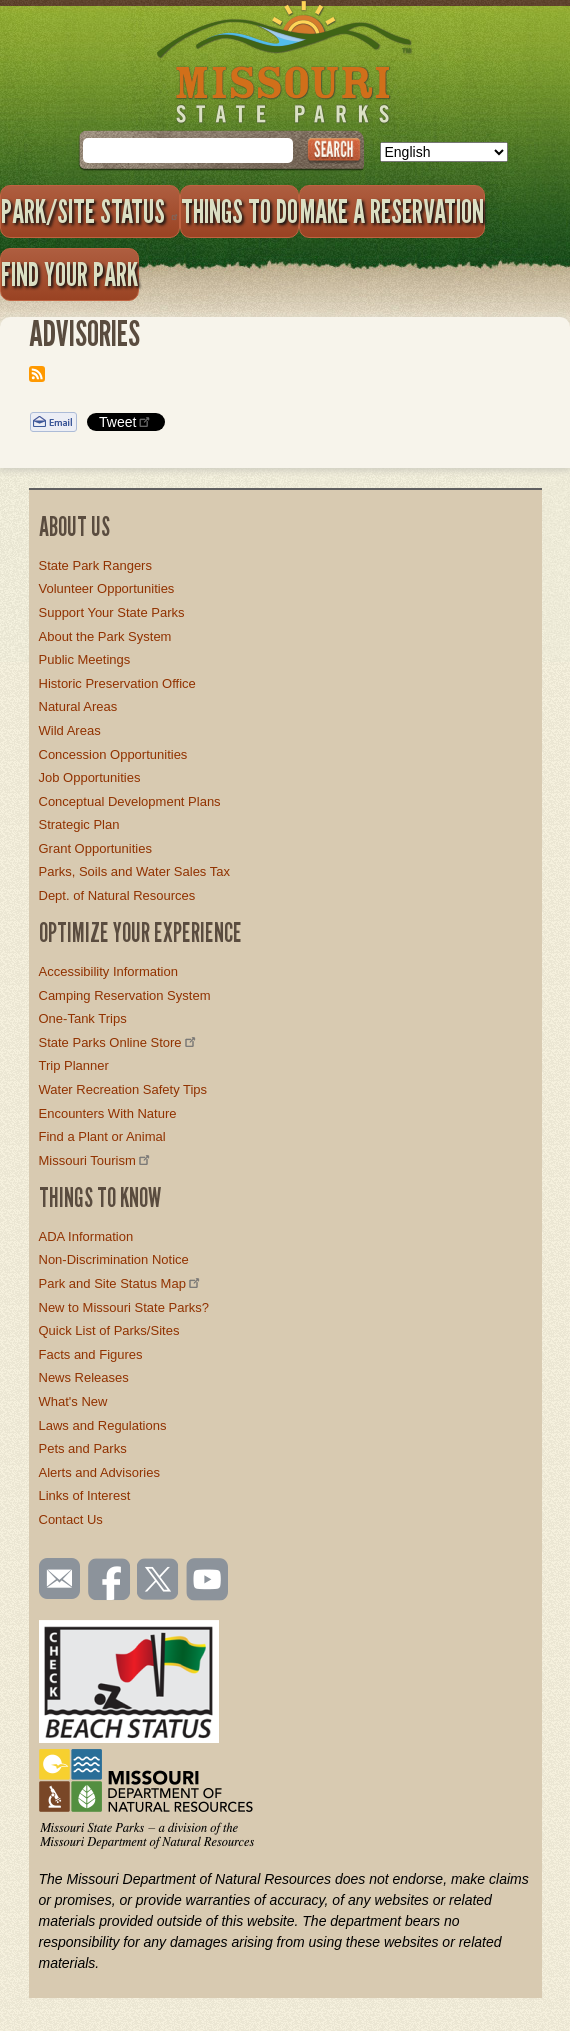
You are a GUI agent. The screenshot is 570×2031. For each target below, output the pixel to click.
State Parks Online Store (119, 1042)
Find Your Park (69, 274)
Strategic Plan (79, 824)
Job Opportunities (90, 777)
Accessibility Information (108, 971)
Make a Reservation (392, 211)
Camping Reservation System (125, 995)
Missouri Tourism (96, 1160)
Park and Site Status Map (121, 1283)
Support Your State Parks (112, 612)
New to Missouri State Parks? (124, 1307)
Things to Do (239, 211)
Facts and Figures (91, 1354)
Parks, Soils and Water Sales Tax (134, 871)
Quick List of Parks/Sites (109, 1330)
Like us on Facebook (110, 1581)
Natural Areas (78, 706)
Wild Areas (70, 730)
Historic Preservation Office (117, 683)
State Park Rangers (95, 565)
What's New (73, 1401)
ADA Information (86, 1236)
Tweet (126, 421)
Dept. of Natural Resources (117, 895)
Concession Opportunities (113, 754)
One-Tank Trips (83, 1018)
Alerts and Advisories (99, 1472)
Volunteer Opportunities (107, 588)
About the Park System (105, 636)
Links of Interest (85, 1495)
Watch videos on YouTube (208, 1581)
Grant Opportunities (95, 848)
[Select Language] (444, 152)
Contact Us (71, 1519)
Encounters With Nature (108, 1113)
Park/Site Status (90, 211)
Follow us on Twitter (156, 1581)
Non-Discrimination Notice (114, 1259)
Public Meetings (85, 659)
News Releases (84, 1377)
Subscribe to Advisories (37, 374)
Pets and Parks (83, 1448)
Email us (55, 1579)
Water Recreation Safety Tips (123, 1089)
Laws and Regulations (103, 1425)
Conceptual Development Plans (130, 801)
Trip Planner (74, 1065)
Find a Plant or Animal (102, 1136)
